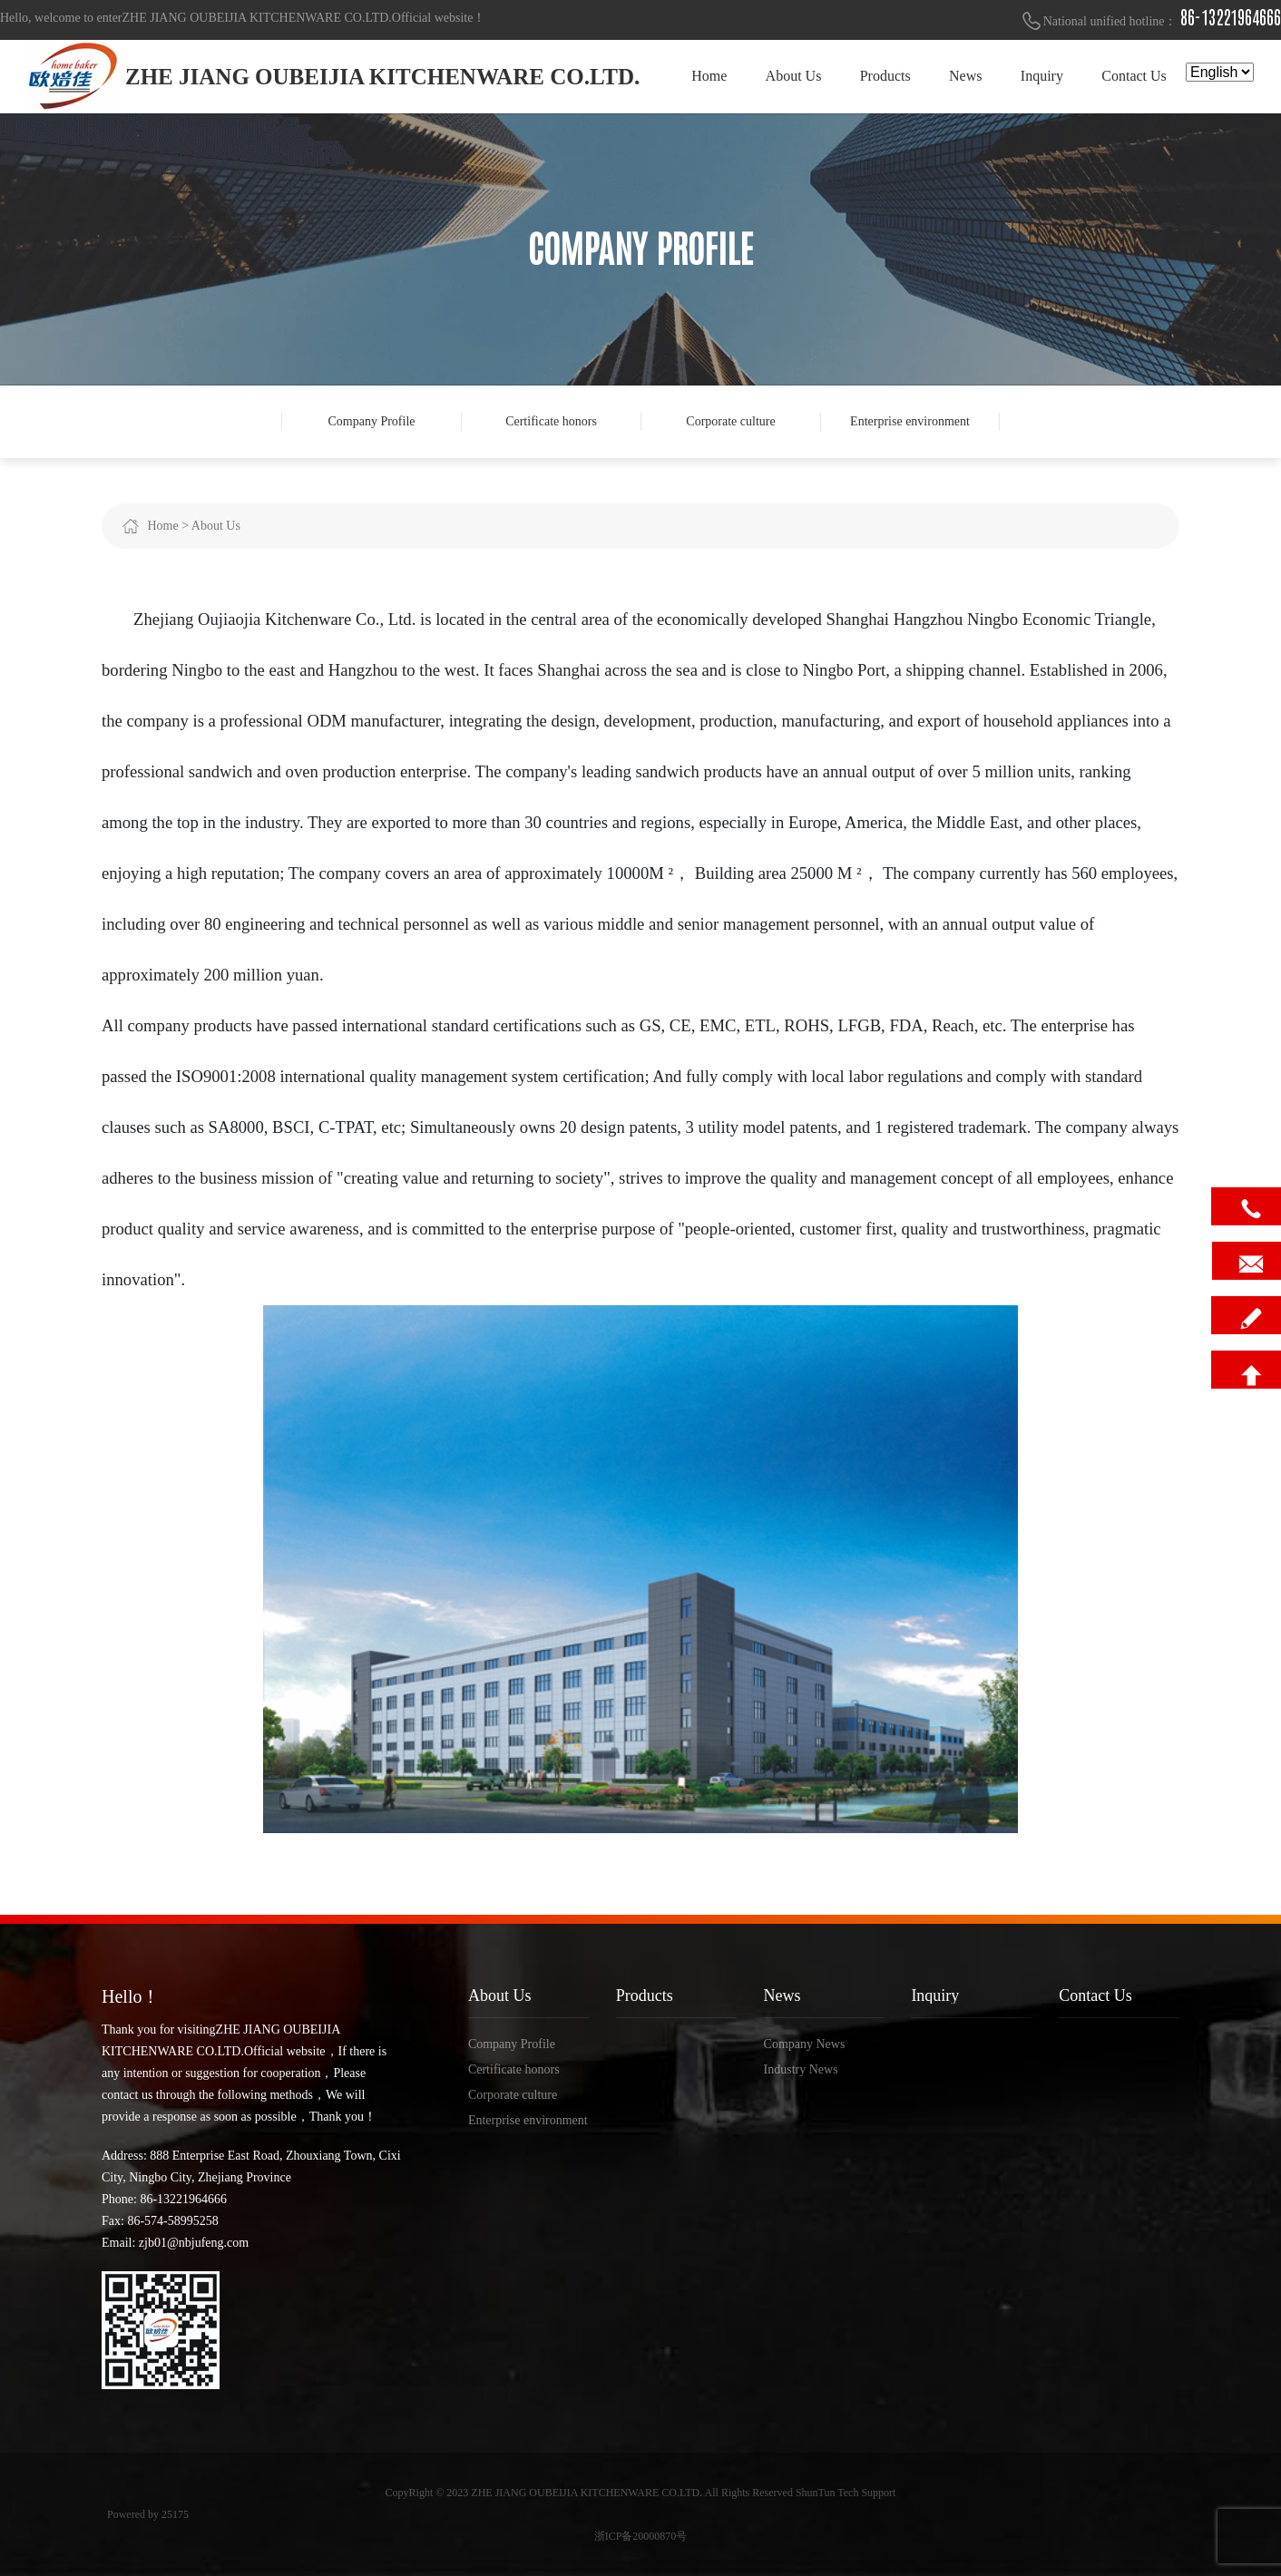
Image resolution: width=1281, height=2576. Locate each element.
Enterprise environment (910, 421)
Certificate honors (551, 421)
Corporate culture (730, 421)
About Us (215, 525)
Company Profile (371, 421)
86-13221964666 (1230, 18)
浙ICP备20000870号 (641, 2536)
